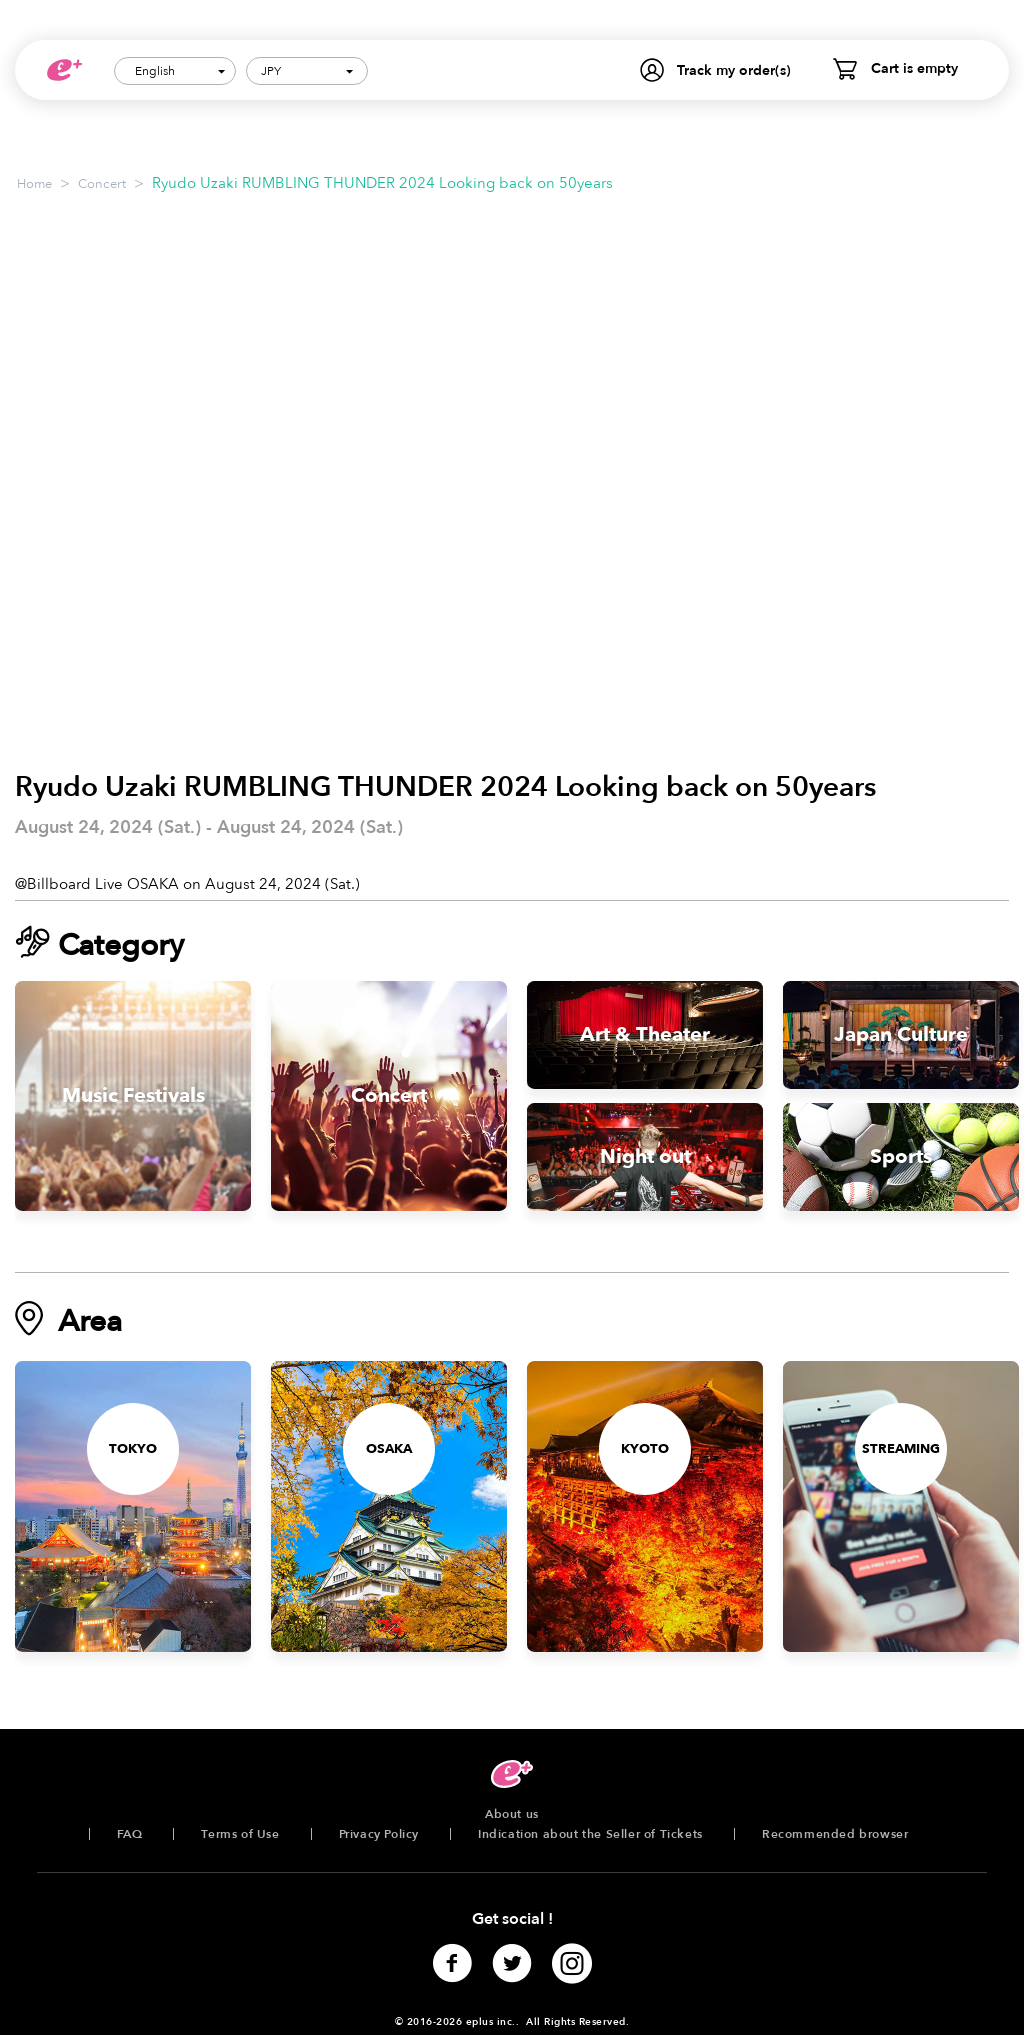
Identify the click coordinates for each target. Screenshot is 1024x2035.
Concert (102, 184)
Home (34, 184)
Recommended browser (835, 1834)
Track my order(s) (734, 70)
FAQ (130, 1834)
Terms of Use (240, 1834)
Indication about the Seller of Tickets (590, 1834)
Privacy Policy (379, 1834)
